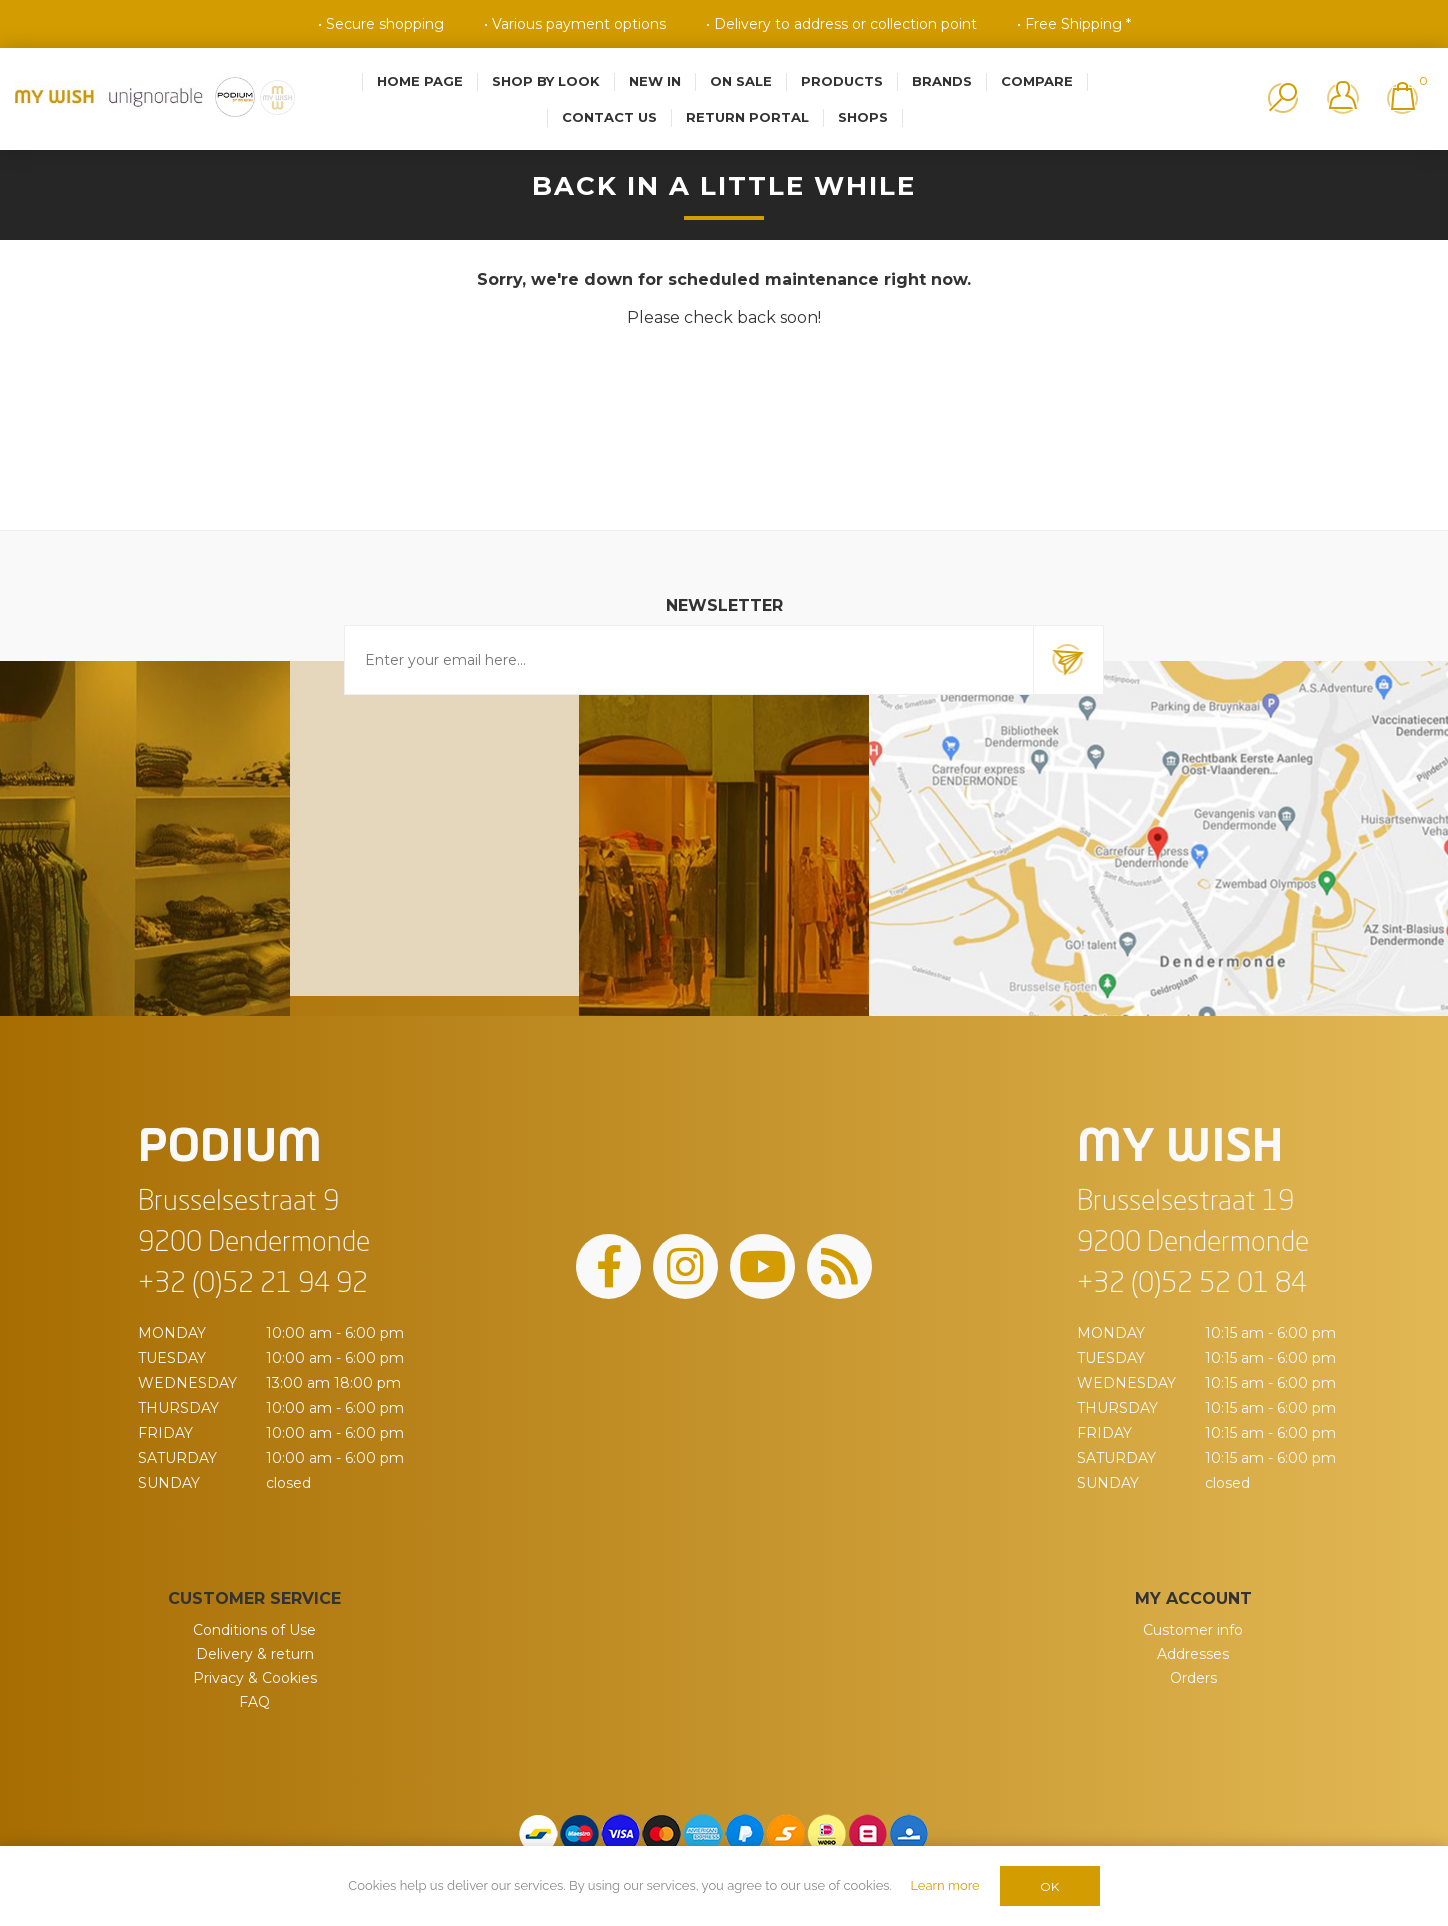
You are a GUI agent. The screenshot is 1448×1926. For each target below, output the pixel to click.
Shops (863, 117)
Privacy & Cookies (255, 1678)
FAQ (254, 1702)
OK (1049, 1886)
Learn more (944, 1885)
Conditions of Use (254, 1630)
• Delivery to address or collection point (841, 24)
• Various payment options (575, 24)
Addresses (1193, 1654)
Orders (1193, 1678)
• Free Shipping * (1074, 24)
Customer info (1193, 1630)
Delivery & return (255, 1654)
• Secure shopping (381, 24)
